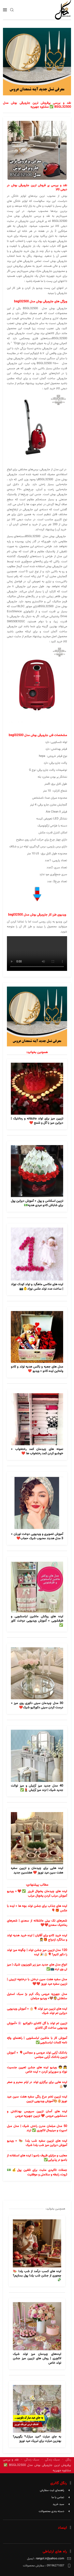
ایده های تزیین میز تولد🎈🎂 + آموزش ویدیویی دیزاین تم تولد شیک (37, 2011)
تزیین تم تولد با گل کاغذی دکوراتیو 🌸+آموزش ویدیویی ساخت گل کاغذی (37, 2025)
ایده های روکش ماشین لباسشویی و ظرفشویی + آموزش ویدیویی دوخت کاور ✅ (37, 1621)
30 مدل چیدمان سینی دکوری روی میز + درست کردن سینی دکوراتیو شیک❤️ (37, 1705)
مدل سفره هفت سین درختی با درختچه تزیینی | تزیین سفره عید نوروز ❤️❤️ (37, 1981)
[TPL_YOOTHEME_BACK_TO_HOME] (63, 10)
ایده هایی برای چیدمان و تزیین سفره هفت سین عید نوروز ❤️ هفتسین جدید (37, 1870)
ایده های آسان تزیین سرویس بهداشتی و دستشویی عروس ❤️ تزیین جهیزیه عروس (37, 2113)
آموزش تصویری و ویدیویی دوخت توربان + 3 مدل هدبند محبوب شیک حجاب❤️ (37, 1536)
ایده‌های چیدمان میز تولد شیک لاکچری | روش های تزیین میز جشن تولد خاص (37, 2359)
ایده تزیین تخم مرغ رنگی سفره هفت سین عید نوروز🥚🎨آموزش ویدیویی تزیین (37, 2099)
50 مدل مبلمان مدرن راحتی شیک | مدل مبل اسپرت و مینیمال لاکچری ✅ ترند (37, 2128)
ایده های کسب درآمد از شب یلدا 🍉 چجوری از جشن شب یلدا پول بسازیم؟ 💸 (37, 2276)
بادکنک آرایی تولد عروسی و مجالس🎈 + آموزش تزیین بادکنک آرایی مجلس (37, 2055)
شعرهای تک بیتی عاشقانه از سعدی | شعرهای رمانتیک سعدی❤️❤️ (37, 1923)
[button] (12, 10)
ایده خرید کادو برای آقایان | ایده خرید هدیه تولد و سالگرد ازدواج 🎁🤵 (37, 1937)
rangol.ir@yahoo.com (50, 2558)
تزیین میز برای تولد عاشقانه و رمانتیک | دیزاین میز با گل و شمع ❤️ (37, 1120)
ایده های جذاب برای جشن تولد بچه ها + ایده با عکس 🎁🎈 (37, 1908)
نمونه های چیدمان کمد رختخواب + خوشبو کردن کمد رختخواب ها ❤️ (37, 1451)
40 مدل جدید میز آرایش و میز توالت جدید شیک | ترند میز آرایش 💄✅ (37, 1788)
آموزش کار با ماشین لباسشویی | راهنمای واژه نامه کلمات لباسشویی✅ (37, 2040)
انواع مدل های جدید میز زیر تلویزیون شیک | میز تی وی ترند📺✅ (37, 1967)
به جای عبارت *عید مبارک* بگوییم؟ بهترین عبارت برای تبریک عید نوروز (37, 2439)
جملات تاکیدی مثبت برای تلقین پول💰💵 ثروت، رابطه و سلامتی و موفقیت (37, 2172)
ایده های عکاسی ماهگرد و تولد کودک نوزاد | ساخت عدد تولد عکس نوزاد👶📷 (37, 1286)
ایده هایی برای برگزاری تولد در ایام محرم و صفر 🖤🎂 (37, 2084)
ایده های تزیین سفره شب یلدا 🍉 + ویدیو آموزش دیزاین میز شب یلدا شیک (37, 2143)
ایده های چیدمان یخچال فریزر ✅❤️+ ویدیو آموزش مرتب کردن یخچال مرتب (37, 1893)
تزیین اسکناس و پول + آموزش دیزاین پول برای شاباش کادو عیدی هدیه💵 (37, 1203)
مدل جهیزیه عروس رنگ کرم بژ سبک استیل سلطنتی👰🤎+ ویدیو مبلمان (37, 1996)
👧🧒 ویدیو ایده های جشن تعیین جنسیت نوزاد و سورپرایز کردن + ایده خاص (37, 2069)
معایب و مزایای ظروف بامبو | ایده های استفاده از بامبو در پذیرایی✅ (37, 2157)
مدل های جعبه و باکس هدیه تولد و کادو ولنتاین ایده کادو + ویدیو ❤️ (37, 1369)
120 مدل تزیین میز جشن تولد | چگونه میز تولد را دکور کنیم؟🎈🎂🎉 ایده (37, 1952)
